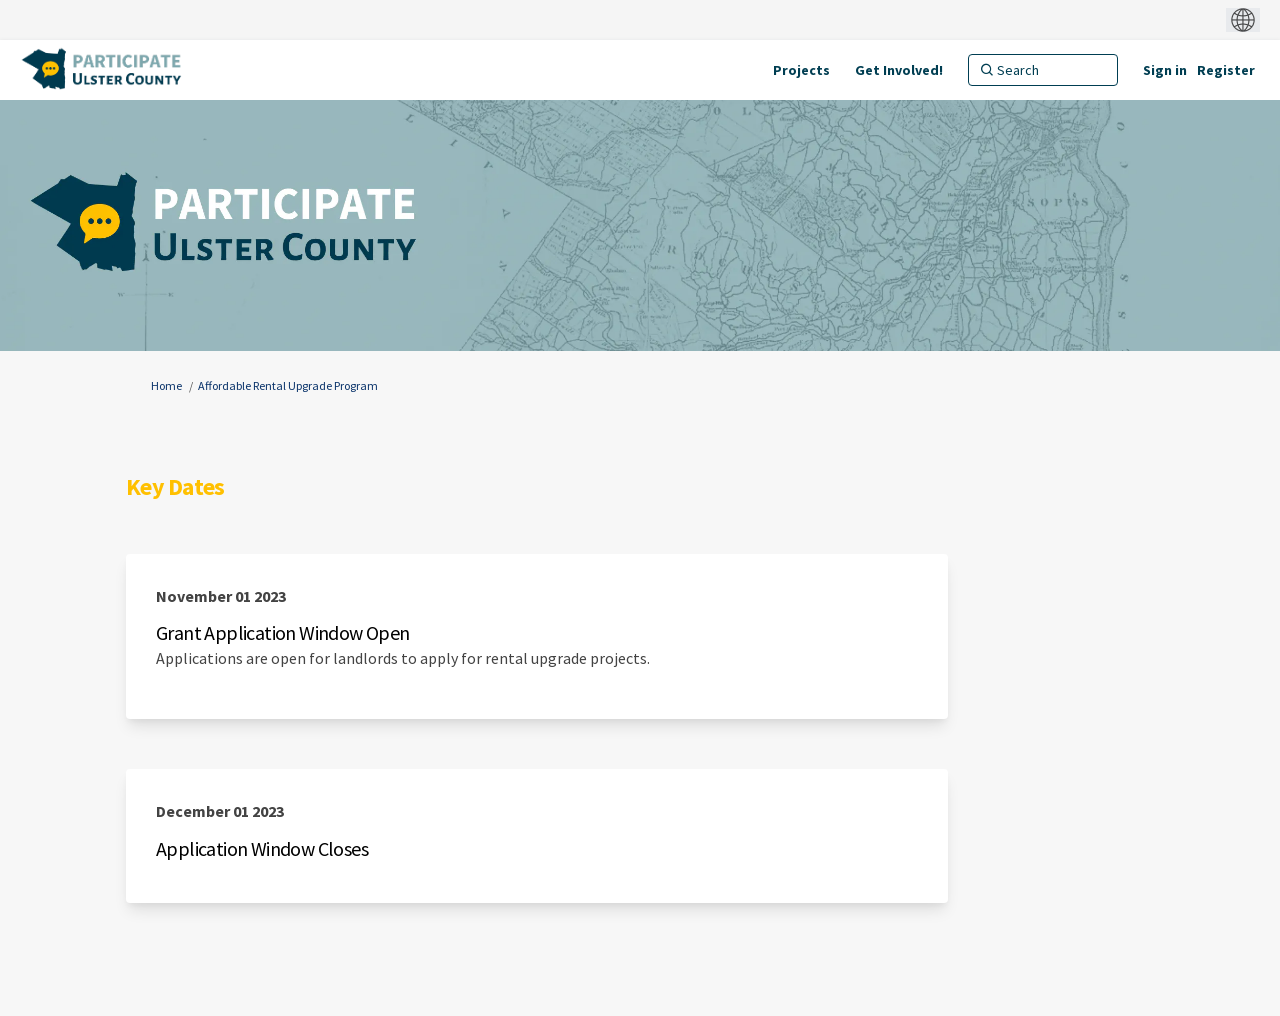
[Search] (1043, 70)
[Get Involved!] (899, 70)
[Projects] (801, 70)
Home (166, 385)
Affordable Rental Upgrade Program (288, 385)
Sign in (1165, 70)
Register (1226, 70)
